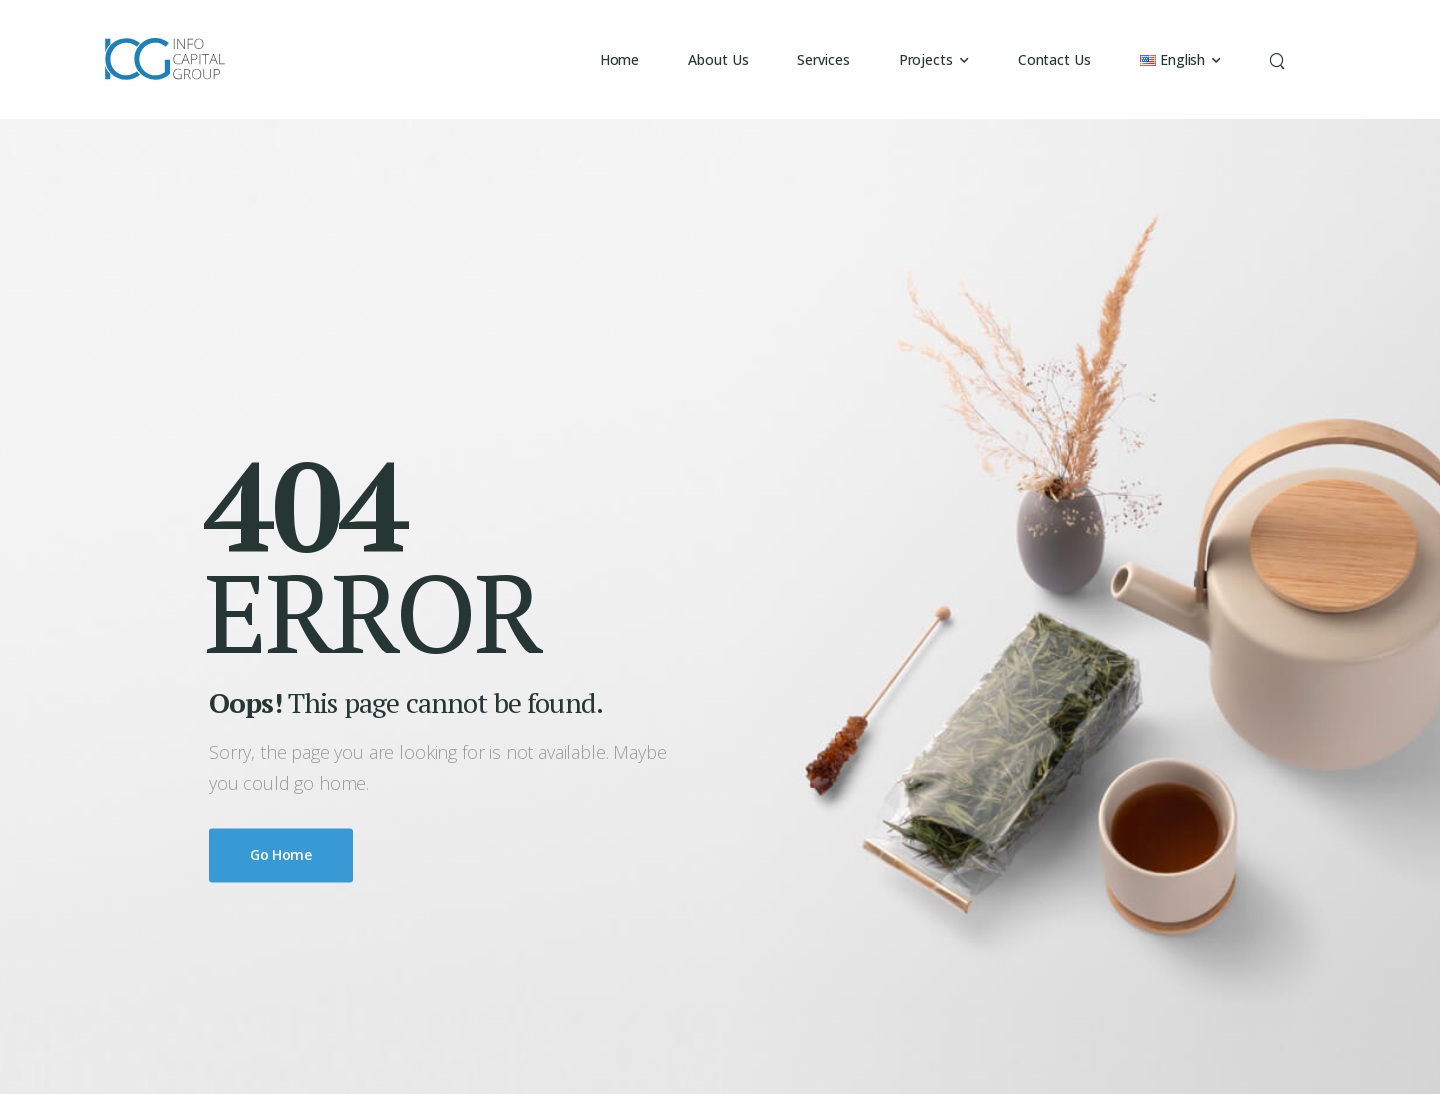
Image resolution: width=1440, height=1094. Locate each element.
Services (823, 59)
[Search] (1279, 59)
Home (620, 59)
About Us (718, 59)
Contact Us (1054, 59)
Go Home (281, 855)
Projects (926, 59)
